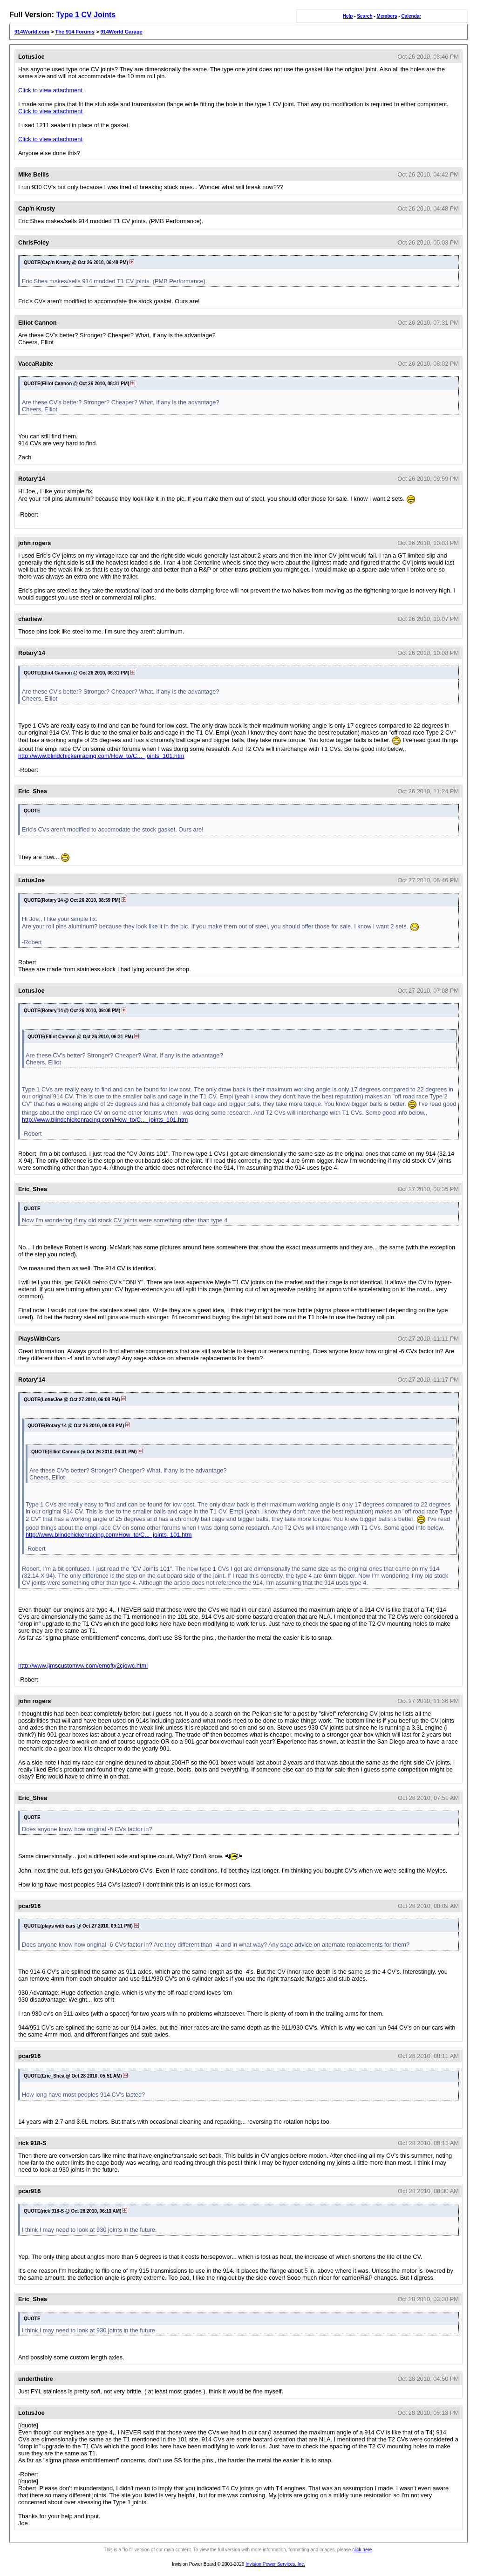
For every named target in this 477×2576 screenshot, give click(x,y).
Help (348, 16)
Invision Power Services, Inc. (275, 2564)
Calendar (411, 16)
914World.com (31, 31)
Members (387, 16)
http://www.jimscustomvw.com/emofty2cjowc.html (83, 1665)
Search (364, 16)
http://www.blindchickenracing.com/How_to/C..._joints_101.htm (101, 755)
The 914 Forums (75, 31)
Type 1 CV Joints (86, 15)
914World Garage (121, 31)
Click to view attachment (50, 90)
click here (362, 2549)
